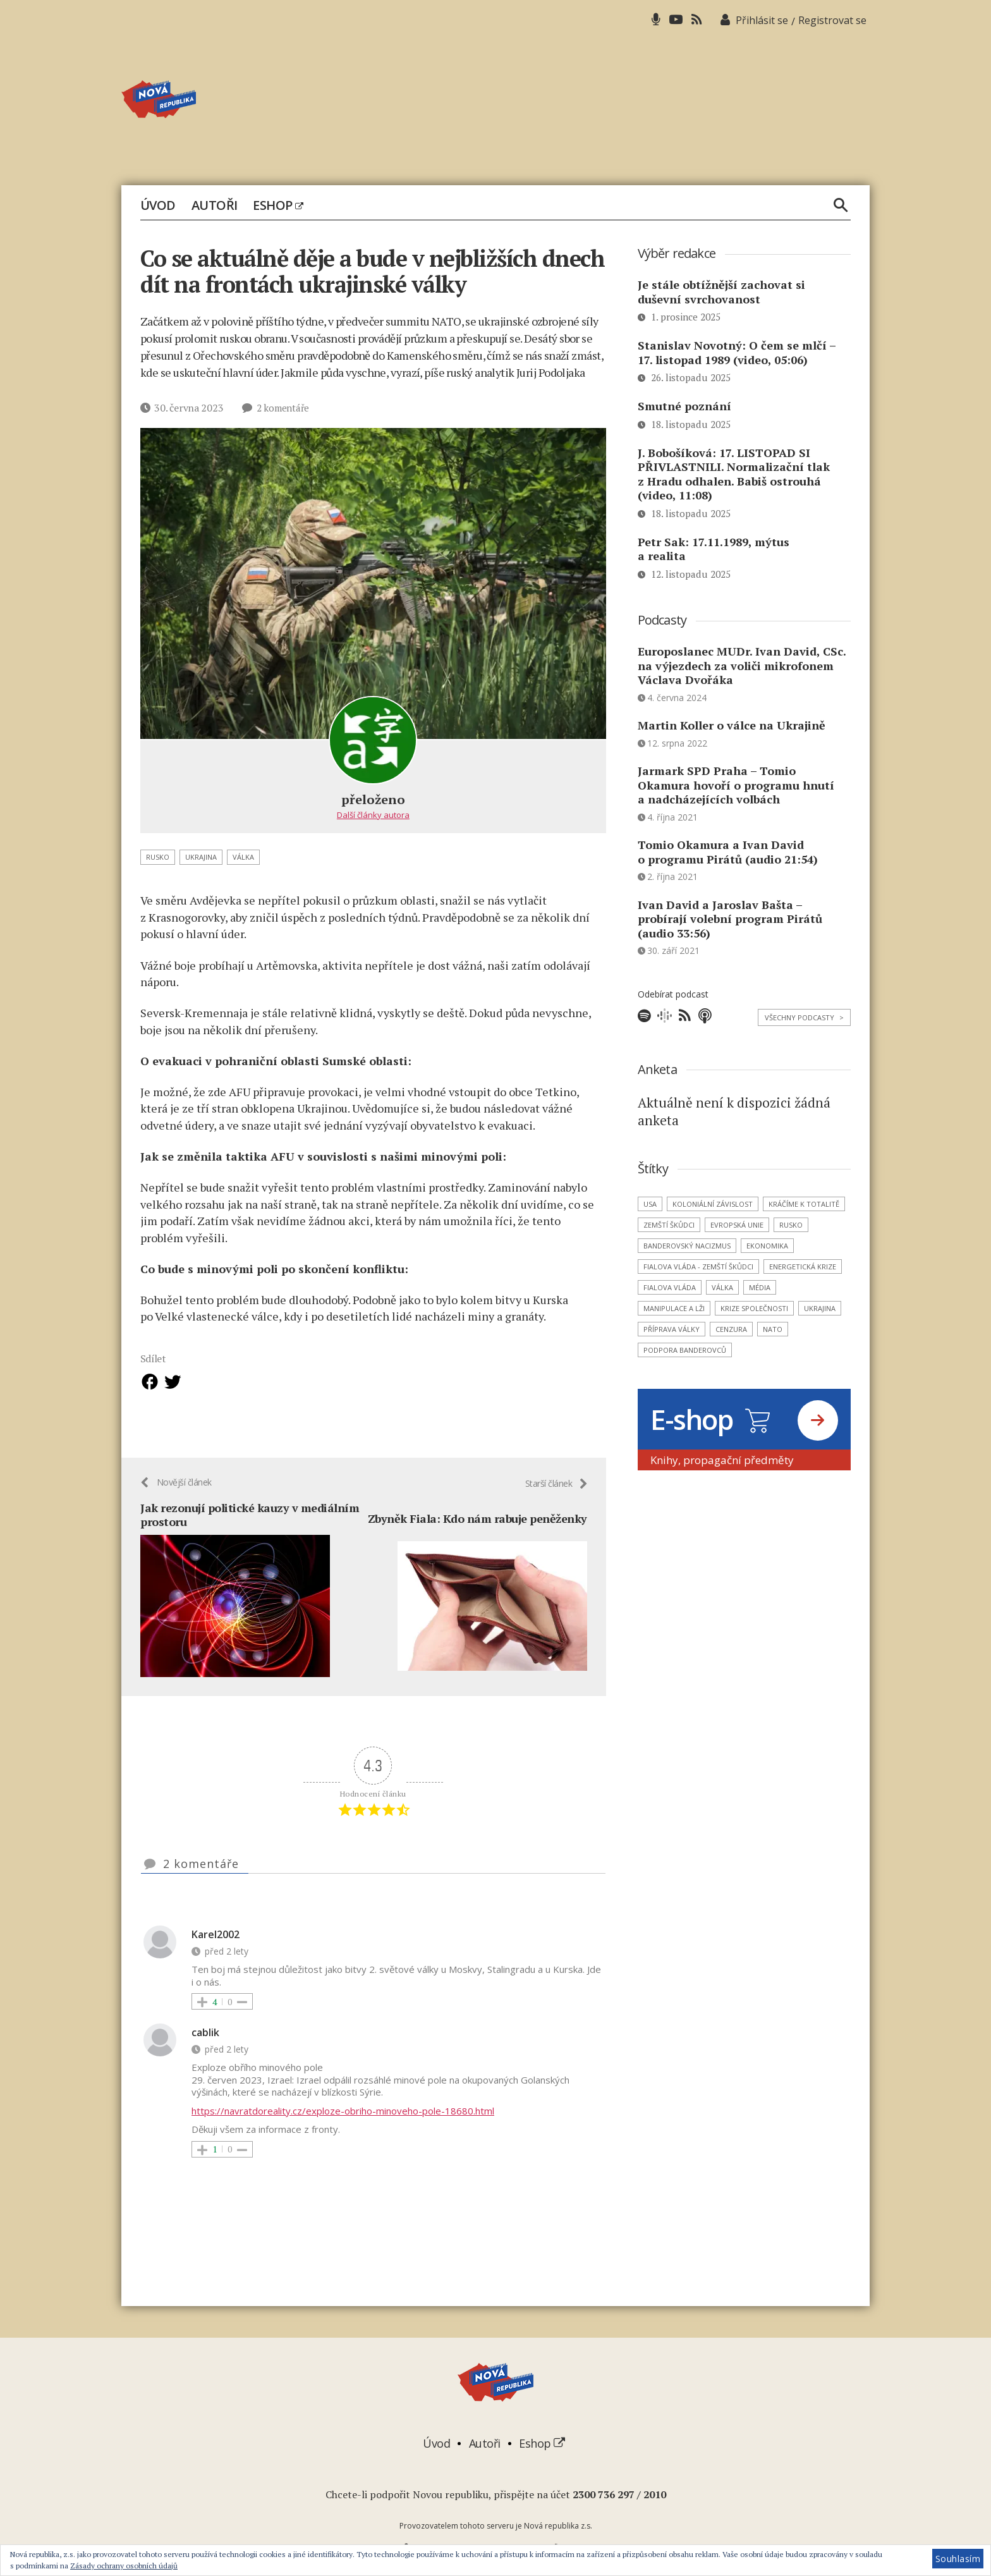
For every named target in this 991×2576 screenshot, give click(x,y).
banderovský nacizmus (687, 1245)
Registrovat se (832, 20)
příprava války (671, 1329)
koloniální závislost (712, 1204)
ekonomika (767, 1245)
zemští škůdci (669, 1225)
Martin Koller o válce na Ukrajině (731, 725)
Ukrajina (201, 857)
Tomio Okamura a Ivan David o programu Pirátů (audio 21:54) (728, 852)
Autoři (215, 205)
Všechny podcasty (804, 1017)
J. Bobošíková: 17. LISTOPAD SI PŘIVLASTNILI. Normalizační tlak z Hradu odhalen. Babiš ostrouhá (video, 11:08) (734, 474)
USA (650, 1204)
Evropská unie (736, 1225)
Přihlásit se (762, 20)
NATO (772, 1329)
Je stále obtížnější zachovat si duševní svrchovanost (721, 292)
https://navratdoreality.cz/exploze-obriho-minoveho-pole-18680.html (343, 2112)
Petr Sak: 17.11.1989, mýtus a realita (713, 549)
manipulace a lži (674, 1308)
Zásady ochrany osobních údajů (124, 2565)
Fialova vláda (669, 1287)
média (759, 1287)
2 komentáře (284, 408)
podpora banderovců (684, 1350)
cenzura (731, 1329)
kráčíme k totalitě (804, 1204)
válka (243, 857)
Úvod (158, 205)
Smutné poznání (684, 405)
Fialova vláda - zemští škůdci (698, 1266)
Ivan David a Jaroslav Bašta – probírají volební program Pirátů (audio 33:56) (730, 919)
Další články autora (373, 815)
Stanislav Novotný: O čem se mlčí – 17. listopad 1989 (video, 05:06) (737, 352)
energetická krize (802, 1266)
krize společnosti (754, 1308)
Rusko (157, 857)
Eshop (278, 205)
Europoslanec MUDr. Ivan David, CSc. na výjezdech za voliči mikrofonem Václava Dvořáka (742, 665)
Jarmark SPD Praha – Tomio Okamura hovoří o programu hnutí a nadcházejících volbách (736, 785)
